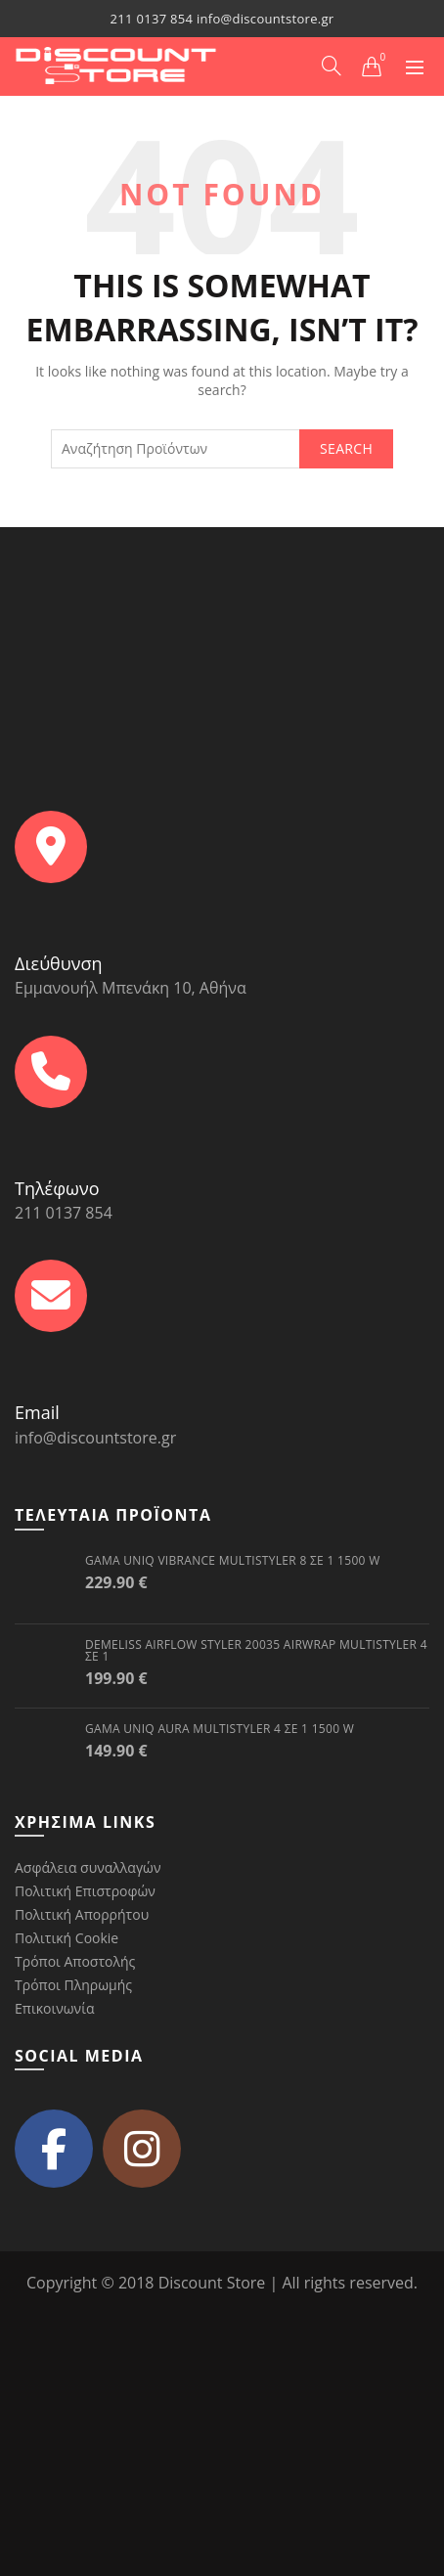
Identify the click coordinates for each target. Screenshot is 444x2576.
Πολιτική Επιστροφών (85, 1891)
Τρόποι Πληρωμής (73, 1985)
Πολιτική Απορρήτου (82, 1914)
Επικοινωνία (54, 2008)
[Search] (331, 65)
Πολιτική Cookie (66, 1938)
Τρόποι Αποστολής (75, 1961)
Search (346, 448)
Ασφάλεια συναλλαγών (87, 1867)
